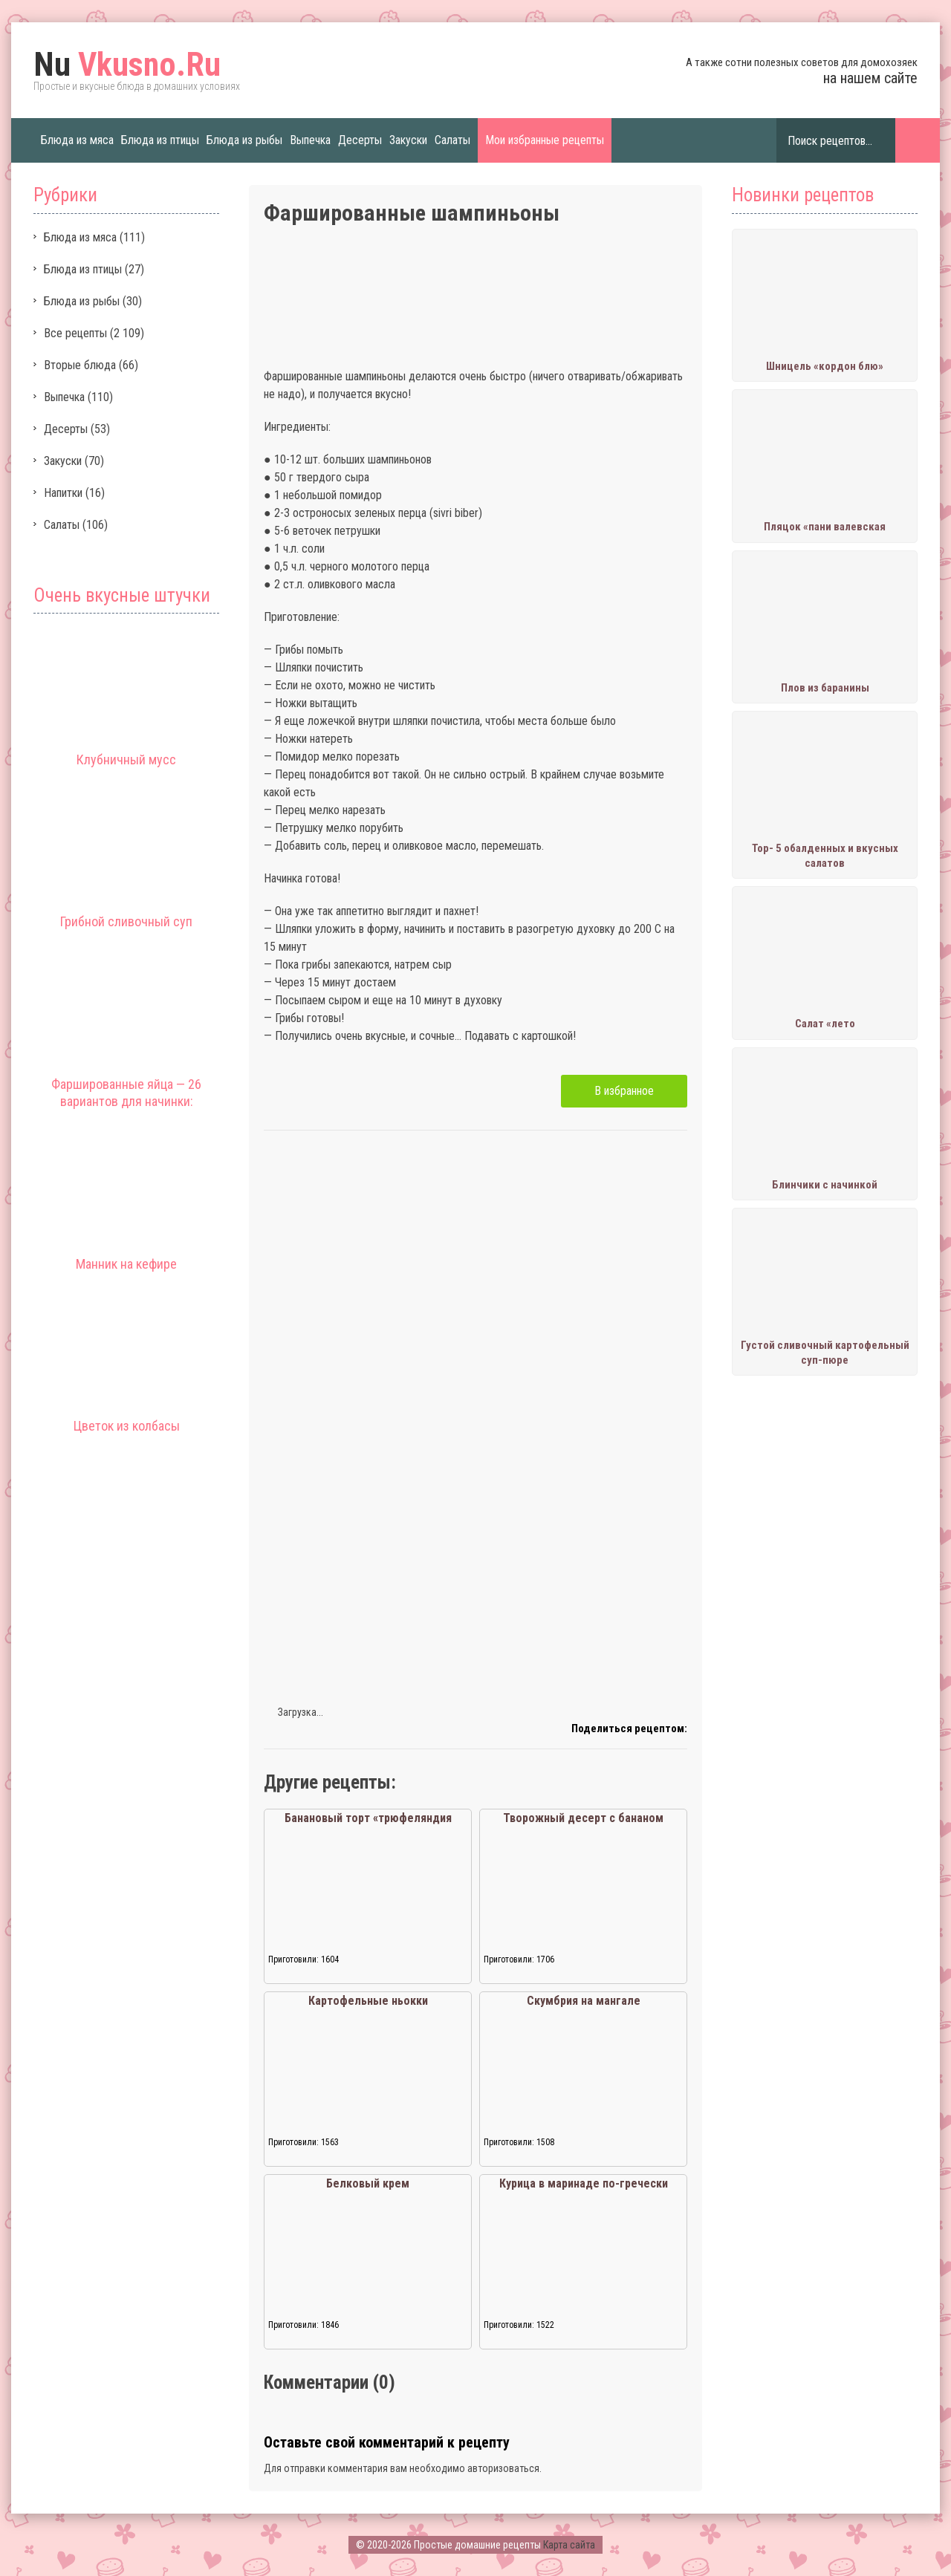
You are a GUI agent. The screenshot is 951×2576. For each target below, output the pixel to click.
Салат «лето (825, 1023)
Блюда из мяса (77, 140)
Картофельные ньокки (368, 2001)
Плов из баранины (825, 688)
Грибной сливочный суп (126, 921)
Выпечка (310, 140)
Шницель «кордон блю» (824, 366)
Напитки (63, 493)
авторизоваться (503, 2468)
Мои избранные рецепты (544, 140)
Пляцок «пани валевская (825, 526)
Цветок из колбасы (127, 1426)
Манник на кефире (126, 1264)
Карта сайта (569, 2545)
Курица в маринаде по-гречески (583, 2183)
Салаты (452, 140)
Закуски (408, 140)
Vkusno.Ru (127, 64)
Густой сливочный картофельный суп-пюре (825, 1353)
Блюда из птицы (160, 140)
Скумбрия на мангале (583, 2001)
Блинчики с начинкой (824, 1184)
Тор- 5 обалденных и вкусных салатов (825, 856)
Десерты (360, 140)
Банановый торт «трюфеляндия (368, 1818)
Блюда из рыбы (244, 140)
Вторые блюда (80, 365)
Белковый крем (367, 2183)
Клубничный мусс (126, 759)
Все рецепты (75, 333)
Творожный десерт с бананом (583, 1818)
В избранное (624, 1091)
